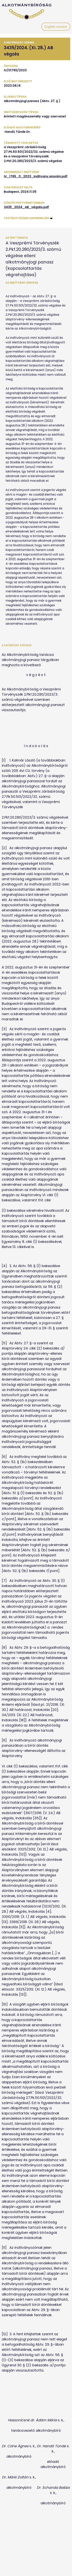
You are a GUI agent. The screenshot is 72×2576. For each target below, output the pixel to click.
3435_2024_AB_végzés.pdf (26, 207)
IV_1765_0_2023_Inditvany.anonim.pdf (35, 176)
